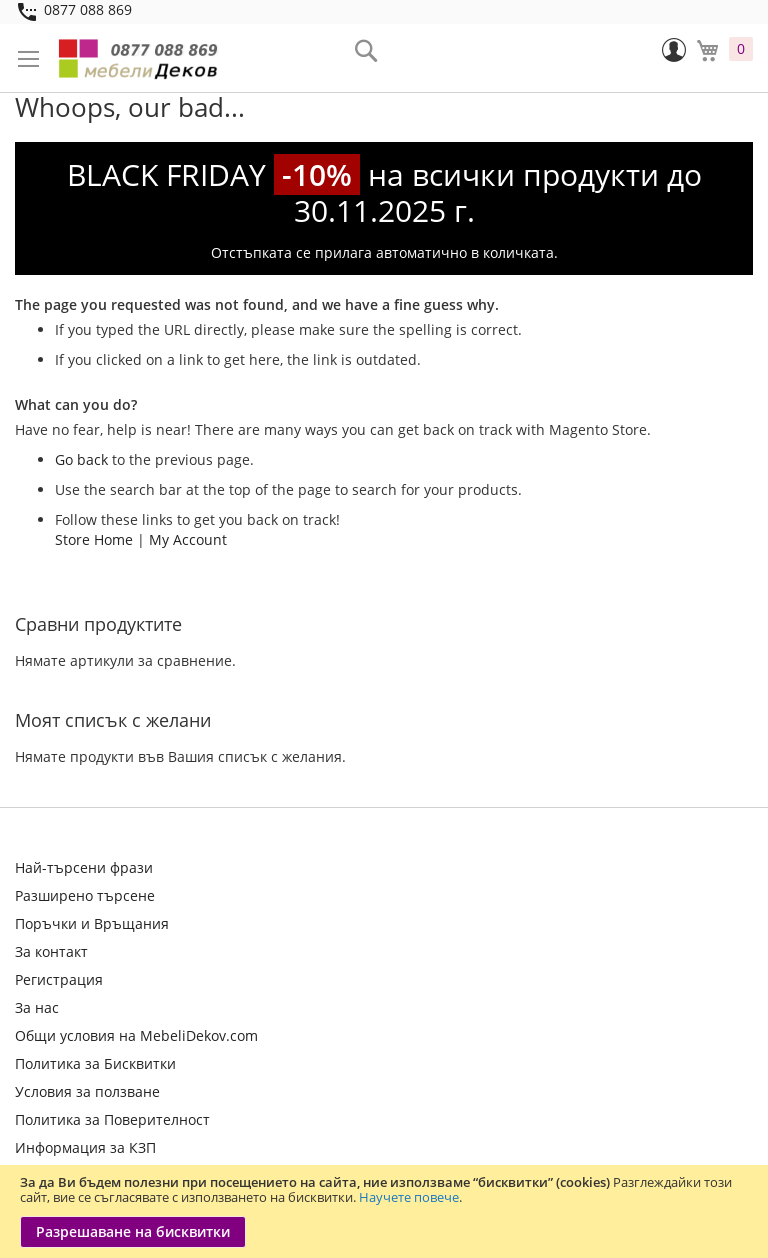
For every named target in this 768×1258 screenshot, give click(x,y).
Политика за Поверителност (112, 1119)
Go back (81, 459)
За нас (37, 1007)
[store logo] (140, 58)
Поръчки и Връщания (92, 923)
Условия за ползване (87, 1091)
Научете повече (409, 1197)
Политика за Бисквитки (95, 1063)
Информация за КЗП (85, 1147)
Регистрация (59, 979)
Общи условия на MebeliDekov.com (136, 1035)
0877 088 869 (88, 9)
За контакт (51, 951)
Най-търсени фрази (84, 867)
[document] (384, 1211)
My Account (188, 539)
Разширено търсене (85, 895)
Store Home (94, 539)
